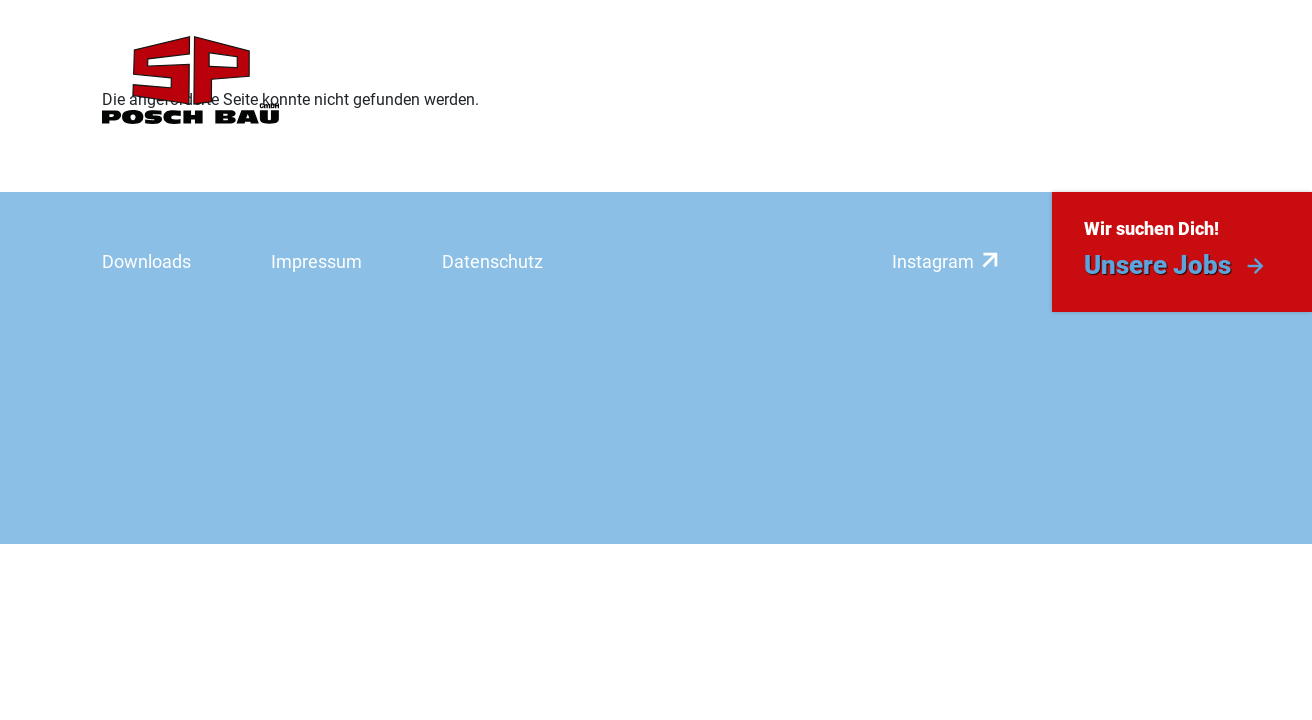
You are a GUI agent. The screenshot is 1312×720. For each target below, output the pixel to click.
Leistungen (540, 80)
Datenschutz (492, 261)
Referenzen (680, 80)
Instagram (933, 261)
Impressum (316, 261)
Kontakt (1170, 80)
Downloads (146, 261)
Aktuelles (1054, 80)
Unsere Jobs (1157, 265)
